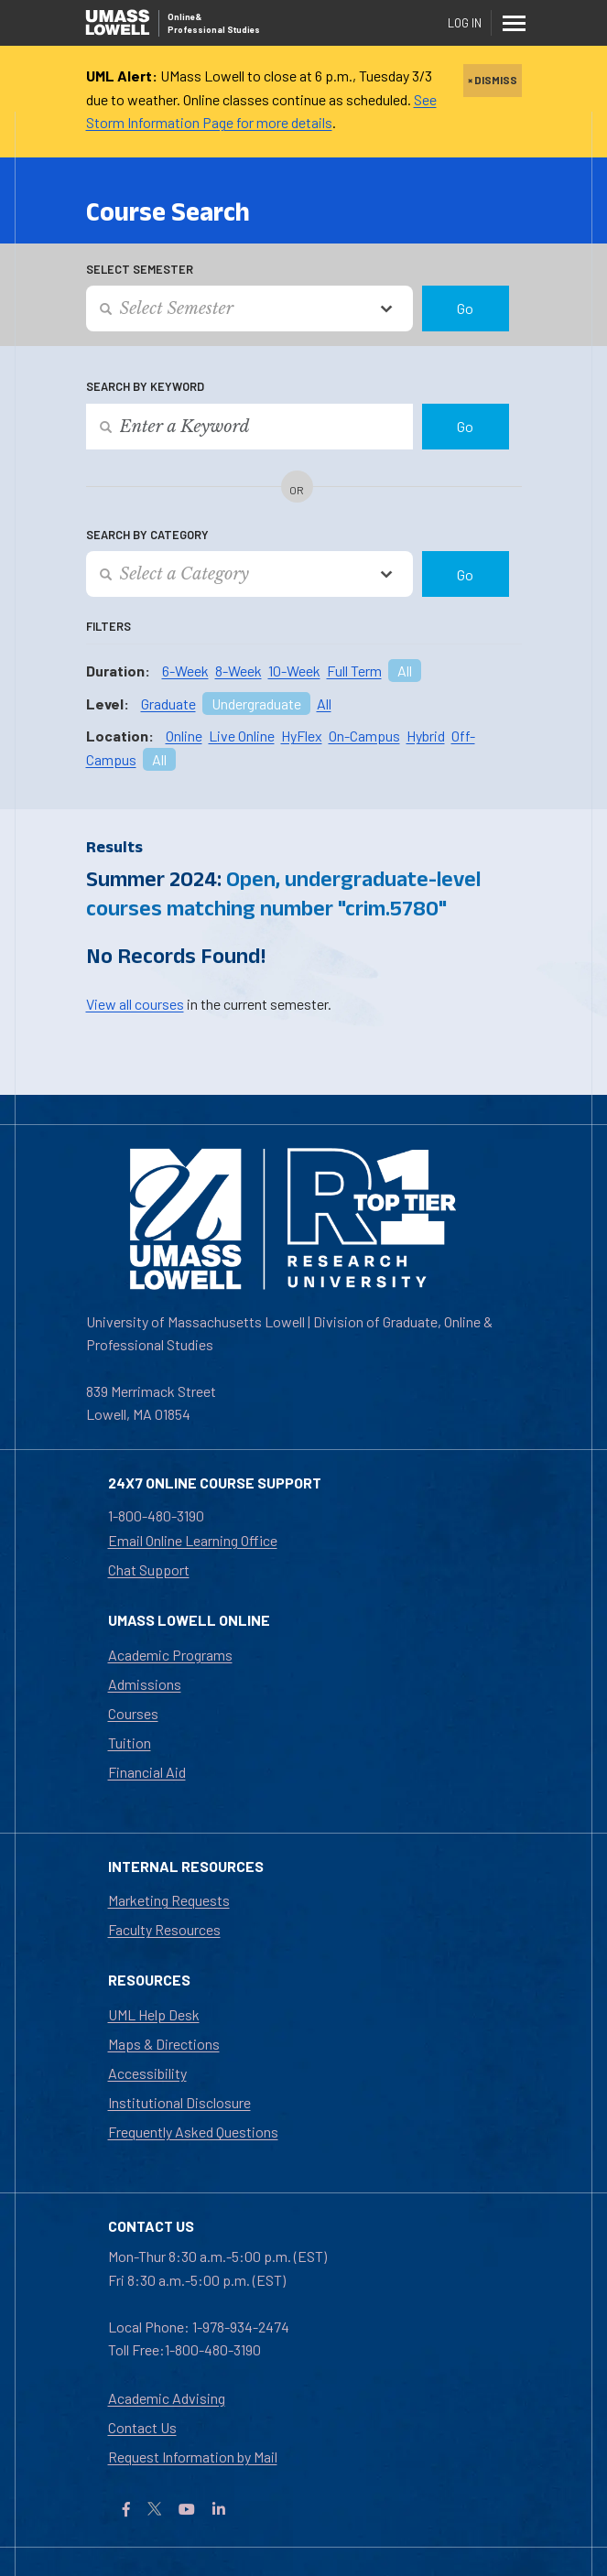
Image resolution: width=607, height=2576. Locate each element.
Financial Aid (147, 1771)
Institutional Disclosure (179, 2102)
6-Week (185, 670)
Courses (133, 1713)
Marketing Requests (169, 1900)
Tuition (129, 1742)
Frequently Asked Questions (193, 2131)
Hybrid (425, 735)
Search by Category (147, 534)
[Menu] (514, 23)
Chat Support (149, 1569)
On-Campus (364, 735)
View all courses (135, 1003)
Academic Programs (170, 1654)
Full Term (354, 670)
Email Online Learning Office (192, 1540)
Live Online (242, 735)
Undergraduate (256, 703)
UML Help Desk (154, 2014)
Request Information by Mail (192, 2456)
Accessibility (147, 2073)
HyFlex (301, 735)
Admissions (144, 1684)
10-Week (294, 670)
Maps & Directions (164, 2043)
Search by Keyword (145, 386)
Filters (108, 626)
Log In (465, 23)
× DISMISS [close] (492, 79)
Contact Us (142, 2427)
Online (184, 735)
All (404, 670)
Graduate (168, 703)
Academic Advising (166, 2398)
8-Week (238, 670)
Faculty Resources (164, 1929)
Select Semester (139, 269)
